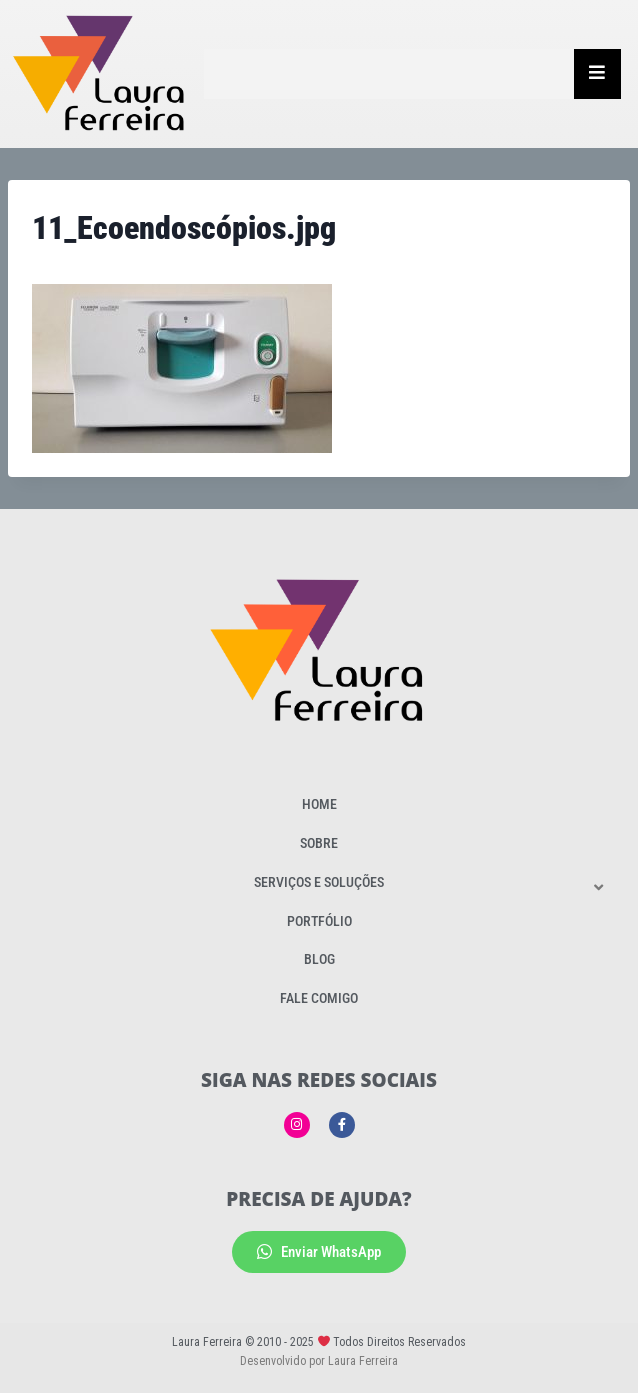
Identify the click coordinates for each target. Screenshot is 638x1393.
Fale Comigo (319, 998)
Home (319, 804)
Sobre (319, 843)
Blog (319, 959)
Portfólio (319, 921)
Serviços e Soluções (319, 882)
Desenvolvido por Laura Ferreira (319, 1361)
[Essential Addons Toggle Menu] (597, 74)
